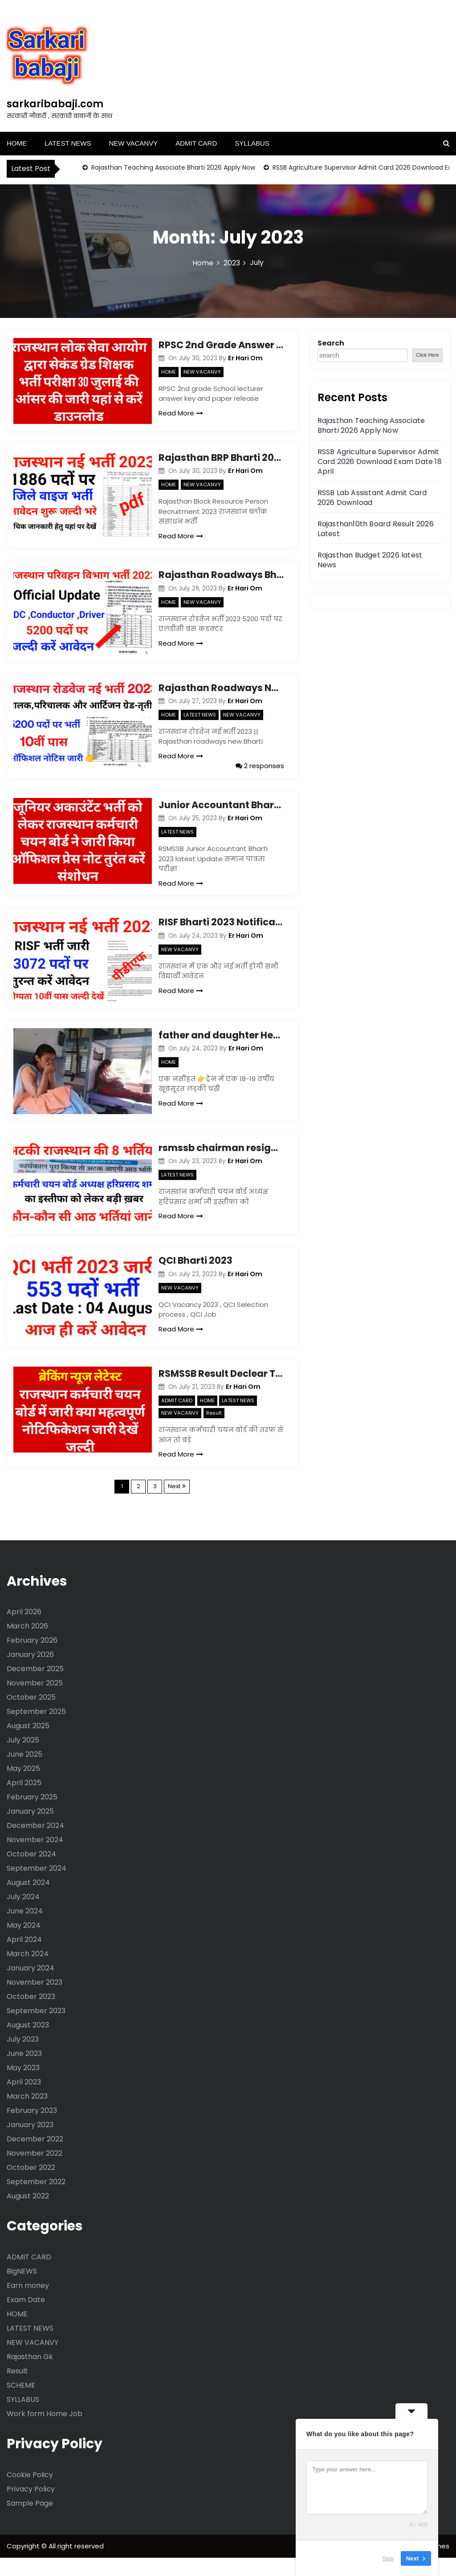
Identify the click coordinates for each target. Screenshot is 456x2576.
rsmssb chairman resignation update (221, 1159)
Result (214, 1431)
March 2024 (28, 1971)
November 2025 (35, 1701)
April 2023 (24, 2100)
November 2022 (34, 2171)
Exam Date (26, 2317)
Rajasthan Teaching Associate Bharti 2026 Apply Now (172, 167)
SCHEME (21, 2403)
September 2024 (36, 1886)
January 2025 (30, 1829)
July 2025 (23, 1758)
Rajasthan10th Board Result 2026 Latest (376, 529)
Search (331, 343)
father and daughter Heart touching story (221, 1044)
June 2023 (24, 2071)
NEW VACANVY (133, 143)
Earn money (28, 2303)
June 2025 (24, 1772)
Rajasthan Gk (30, 2374)
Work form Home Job (44, 2431)
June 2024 (25, 1929)
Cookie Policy (30, 2492)
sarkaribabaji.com (55, 104)
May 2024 (24, 1943)
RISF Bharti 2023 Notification (221, 928)
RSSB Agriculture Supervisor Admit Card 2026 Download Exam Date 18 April (380, 461)
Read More (181, 413)
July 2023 (23, 2057)
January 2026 (30, 1672)
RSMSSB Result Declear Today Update (221, 1391)
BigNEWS (22, 2289)
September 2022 (36, 2199)
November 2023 (34, 2000)
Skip (388, 2558)
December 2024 (35, 1843)
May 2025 (23, 1786)
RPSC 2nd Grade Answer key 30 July (221, 344)
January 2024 (30, 1986)
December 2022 (35, 2157)
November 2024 (35, 1857)
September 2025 (36, 1729)
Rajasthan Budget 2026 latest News (370, 560)
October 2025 (31, 1715)
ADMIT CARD (196, 143)
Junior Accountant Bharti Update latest (221, 810)
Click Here (427, 355)
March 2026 (27, 1644)
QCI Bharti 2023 (195, 1275)
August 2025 (28, 1743)
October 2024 (31, 1872)
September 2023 (36, 2028)
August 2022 (28, 2214)
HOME (17, 143)
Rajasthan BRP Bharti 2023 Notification (221, 460)
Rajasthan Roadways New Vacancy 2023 (221, 693)
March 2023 (27, 2114)
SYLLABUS (252, 143)
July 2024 (23, 1914)
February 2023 (32, 2128)
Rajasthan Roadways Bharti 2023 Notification (221, 577)
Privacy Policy (31, 2507)
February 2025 (32, 1815)
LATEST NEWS (68, 143)
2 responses (260, 772)
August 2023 (28, 2043)
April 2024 (24, 1957)
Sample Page (30, 2521)
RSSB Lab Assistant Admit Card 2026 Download (372, 498)
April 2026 (24, 1629)
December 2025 (35, 1686)
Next (174, 1504)
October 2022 (31, 2185)
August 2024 (28, 1900)
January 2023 (30, 2142)
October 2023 (31, 2014)
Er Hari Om (245, 358)
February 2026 (32, 1658)
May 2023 (23, 2085)
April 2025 (24, 1800)
